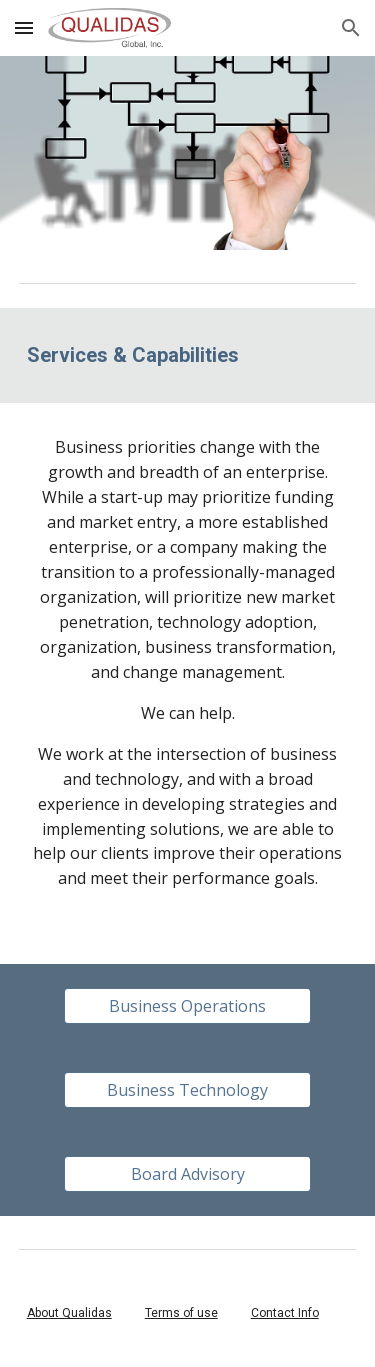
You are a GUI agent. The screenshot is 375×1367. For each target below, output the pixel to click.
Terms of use (181, 1313)
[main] (188, 355)
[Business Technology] (187, 1090)
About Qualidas (69, 1313)
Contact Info (285, 1313)
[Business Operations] (187, 1006)
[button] (24, 27)
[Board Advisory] (187, 1174)
